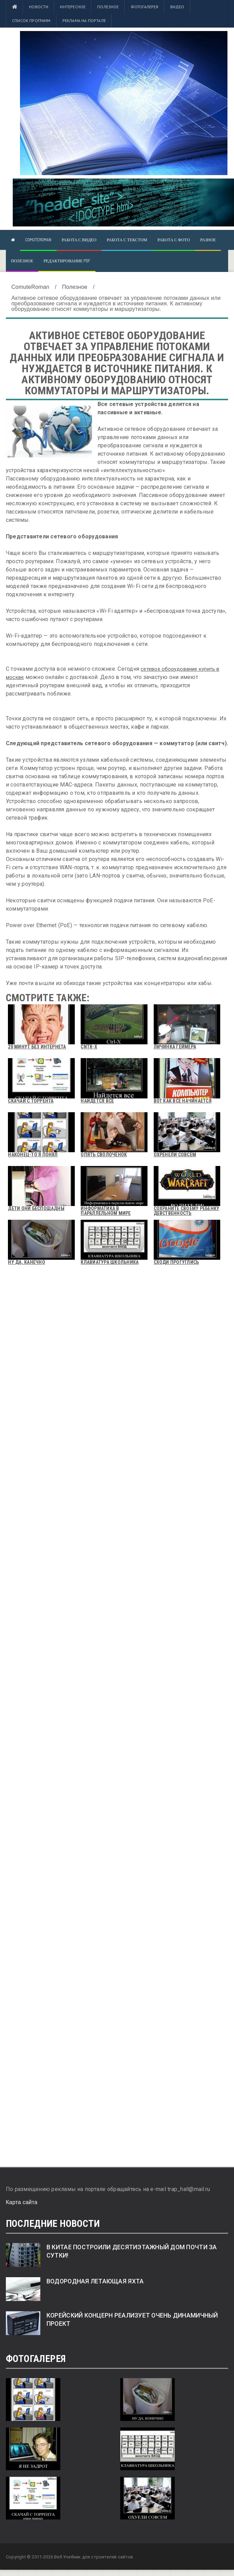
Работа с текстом (127, 239)
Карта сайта (22, 2202)
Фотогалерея (145, 6)
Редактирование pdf (66, 260)
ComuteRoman (38, 239)
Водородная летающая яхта (95, 2281)
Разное (208, 239)
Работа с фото (173, 239)
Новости (38, 6)
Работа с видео (79, 239)
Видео (177, 6)
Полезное (108, 6)
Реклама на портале (84, 20)
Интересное (72, 6)
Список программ (31, 20)
